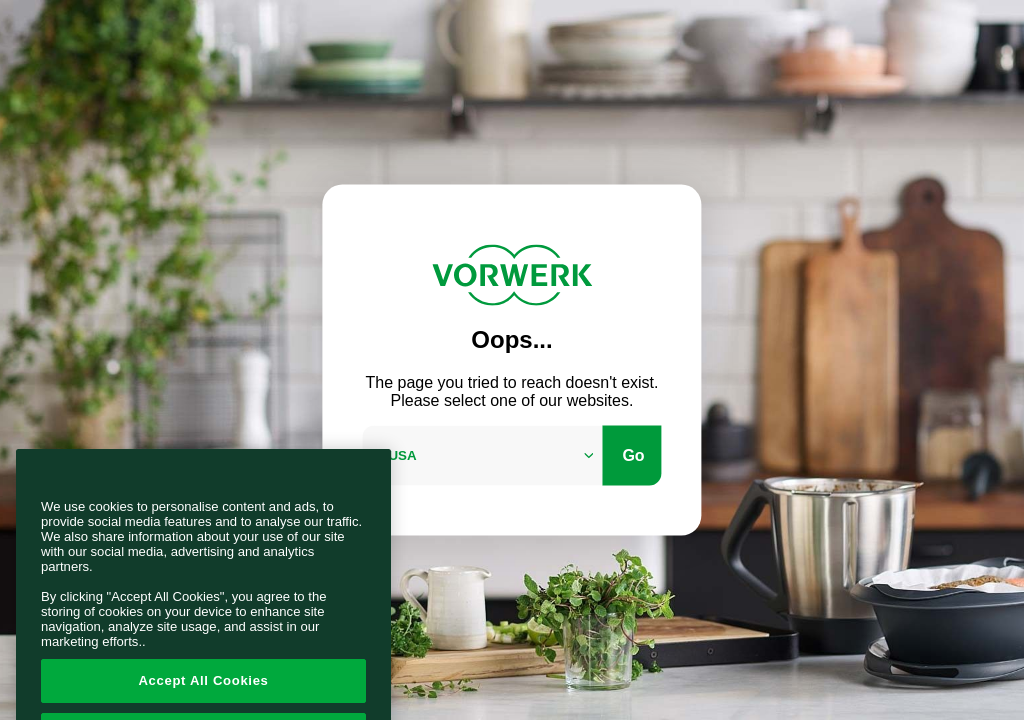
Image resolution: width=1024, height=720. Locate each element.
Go (633, 454)
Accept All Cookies (203, 693)
